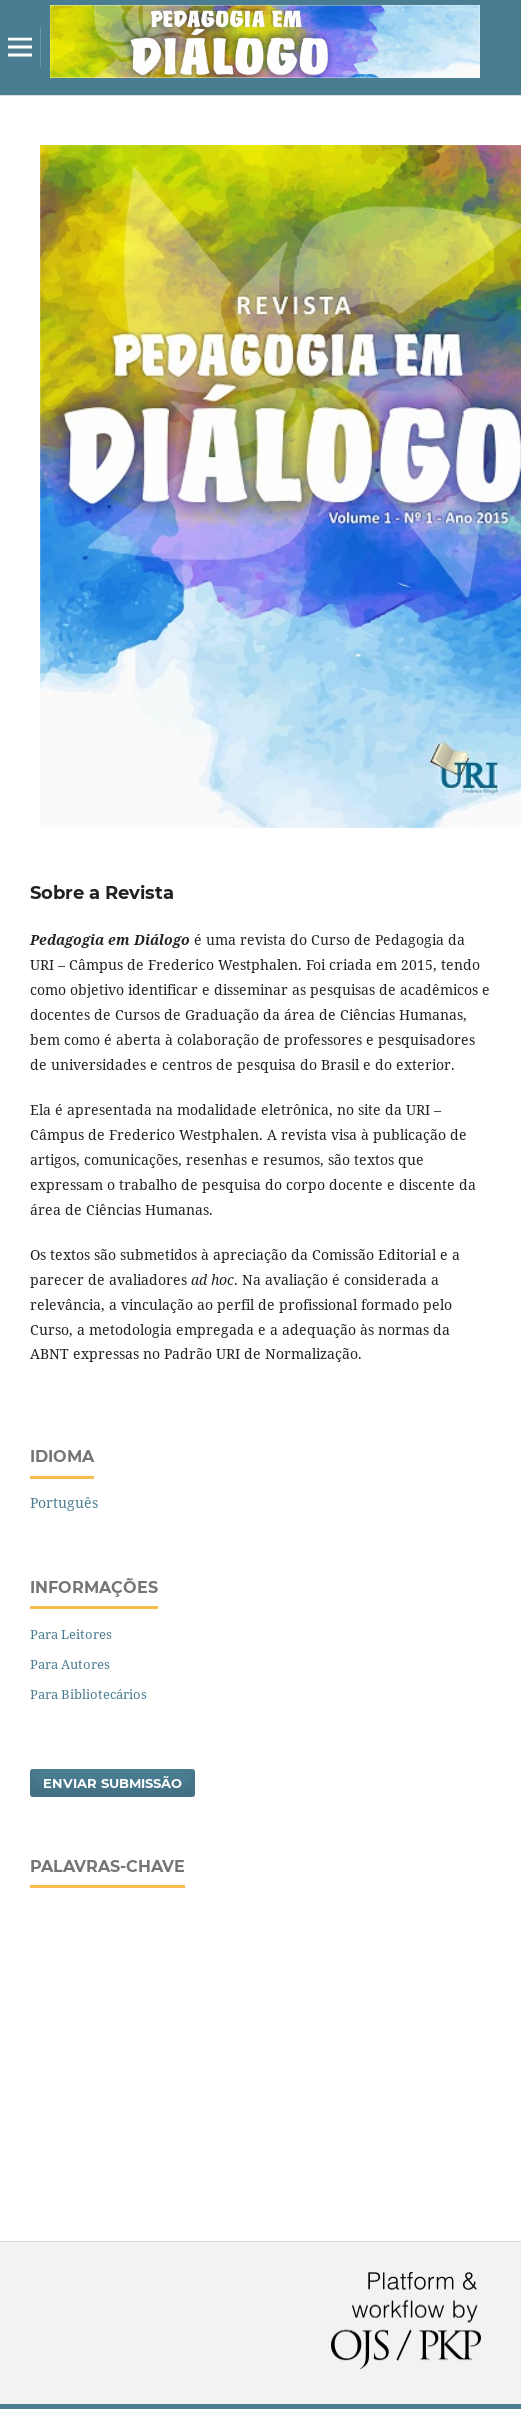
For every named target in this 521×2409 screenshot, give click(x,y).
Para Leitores (71, 1634)
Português (64, 1502)
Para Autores (70, 1664)
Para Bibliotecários (88, 1694)
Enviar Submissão (112, 1783)
